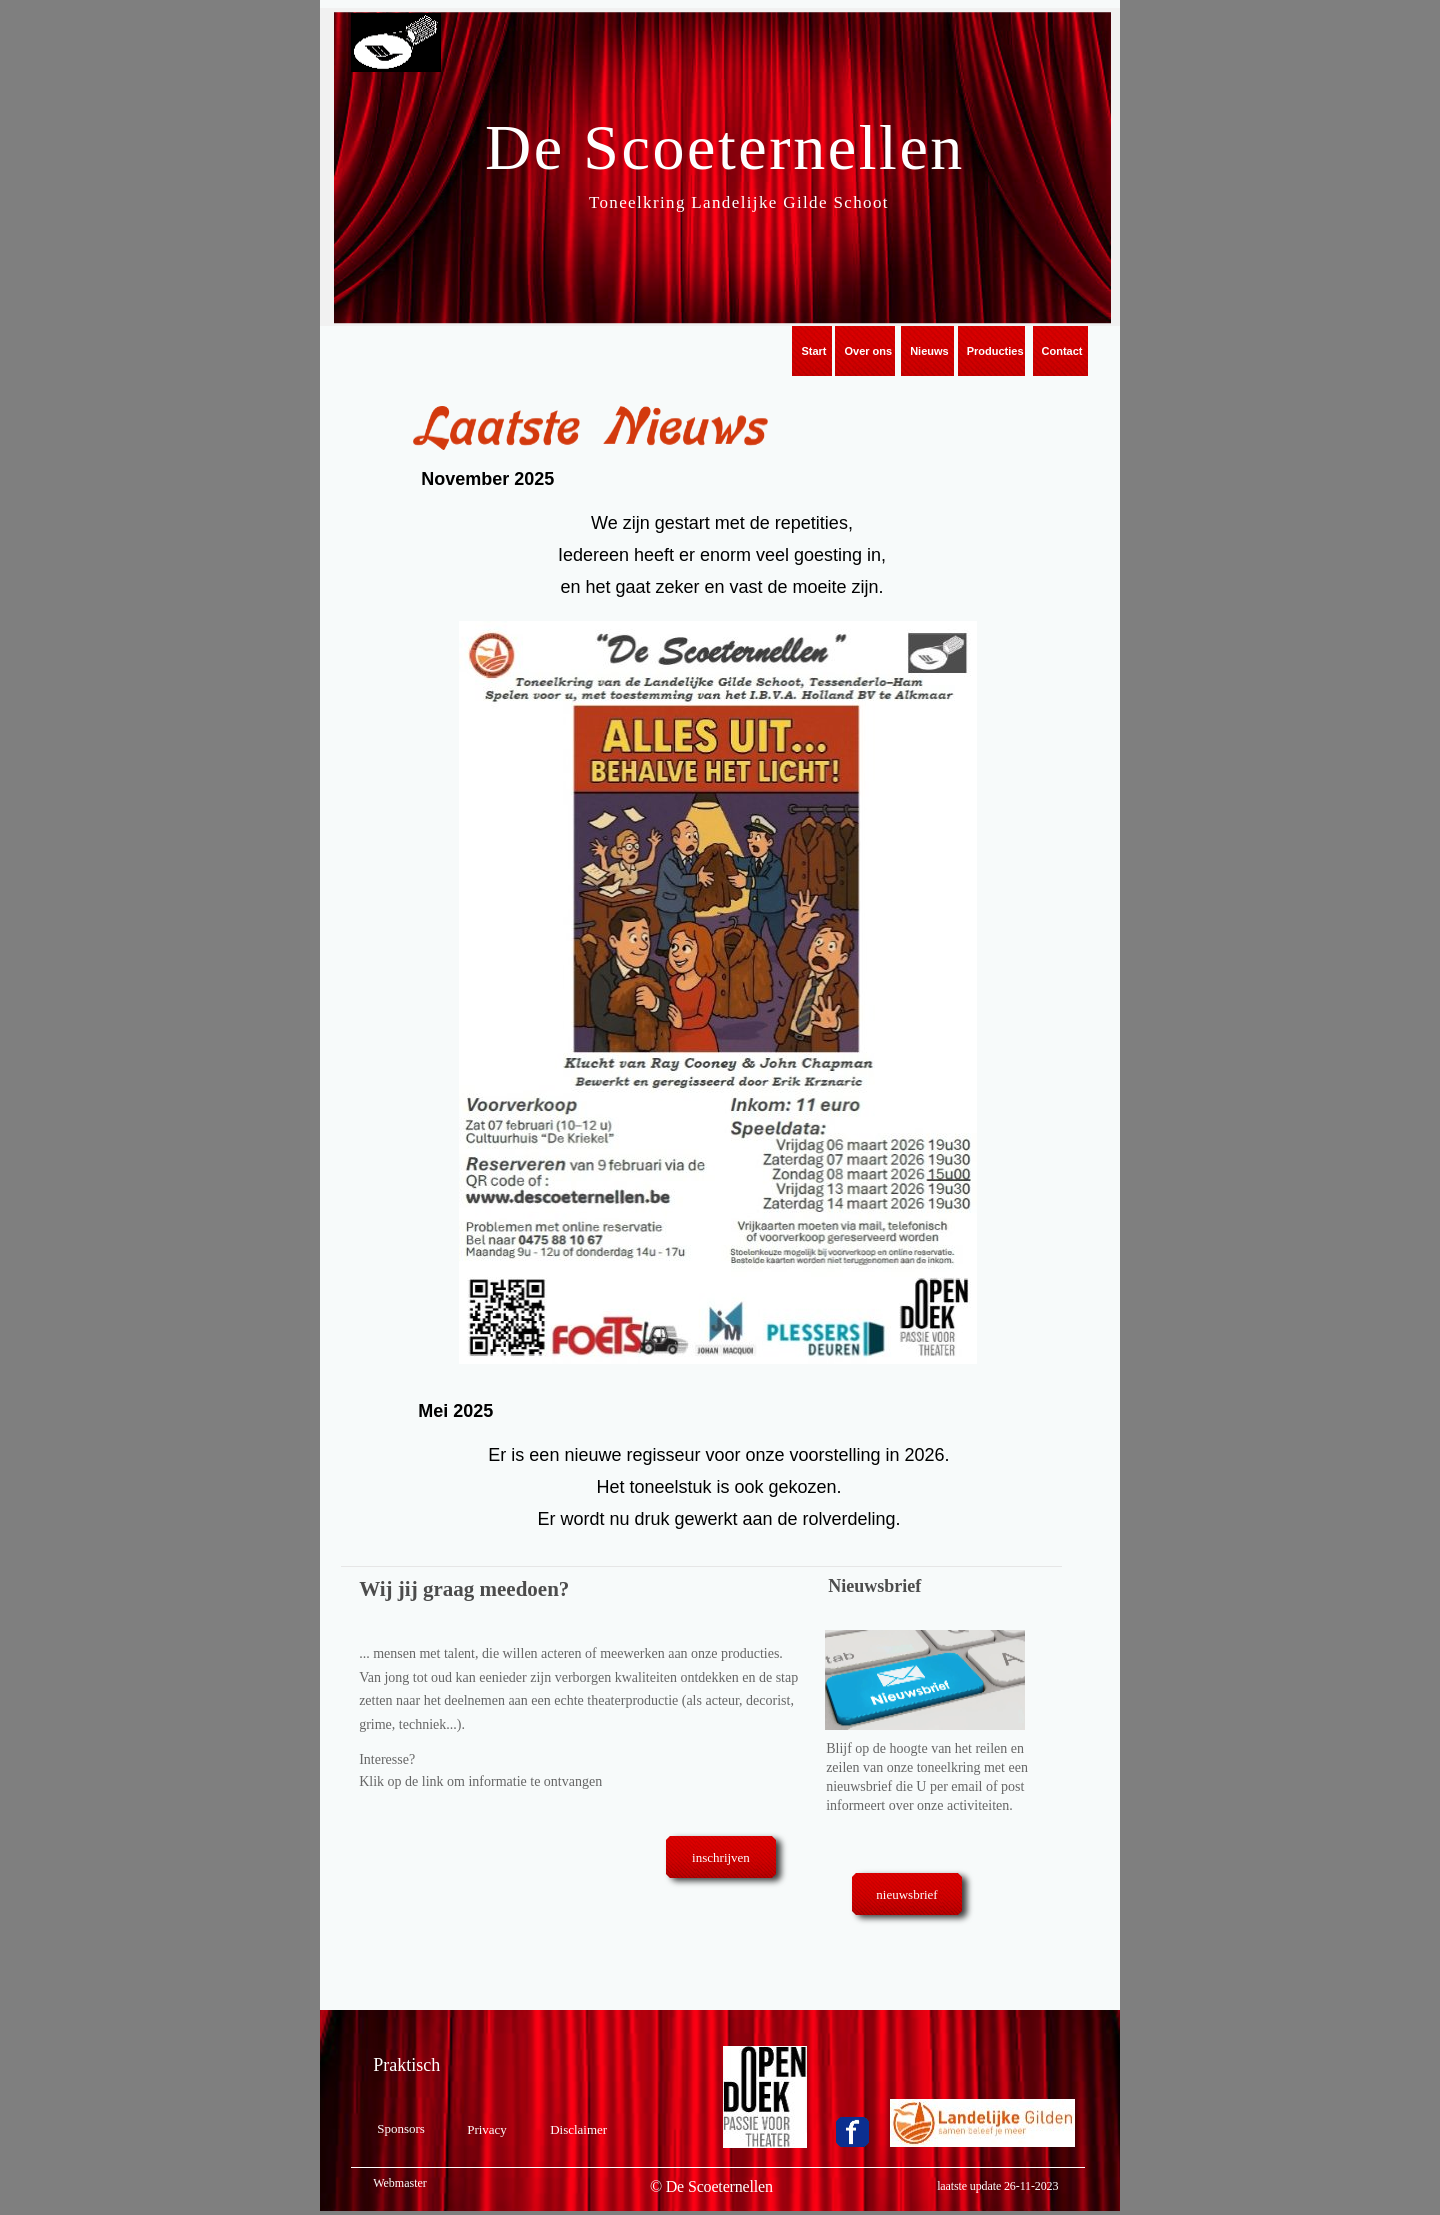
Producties (995, 351)
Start (813, 351)
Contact (1062, 351)
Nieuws (929, 351)
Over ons (868, 351)
